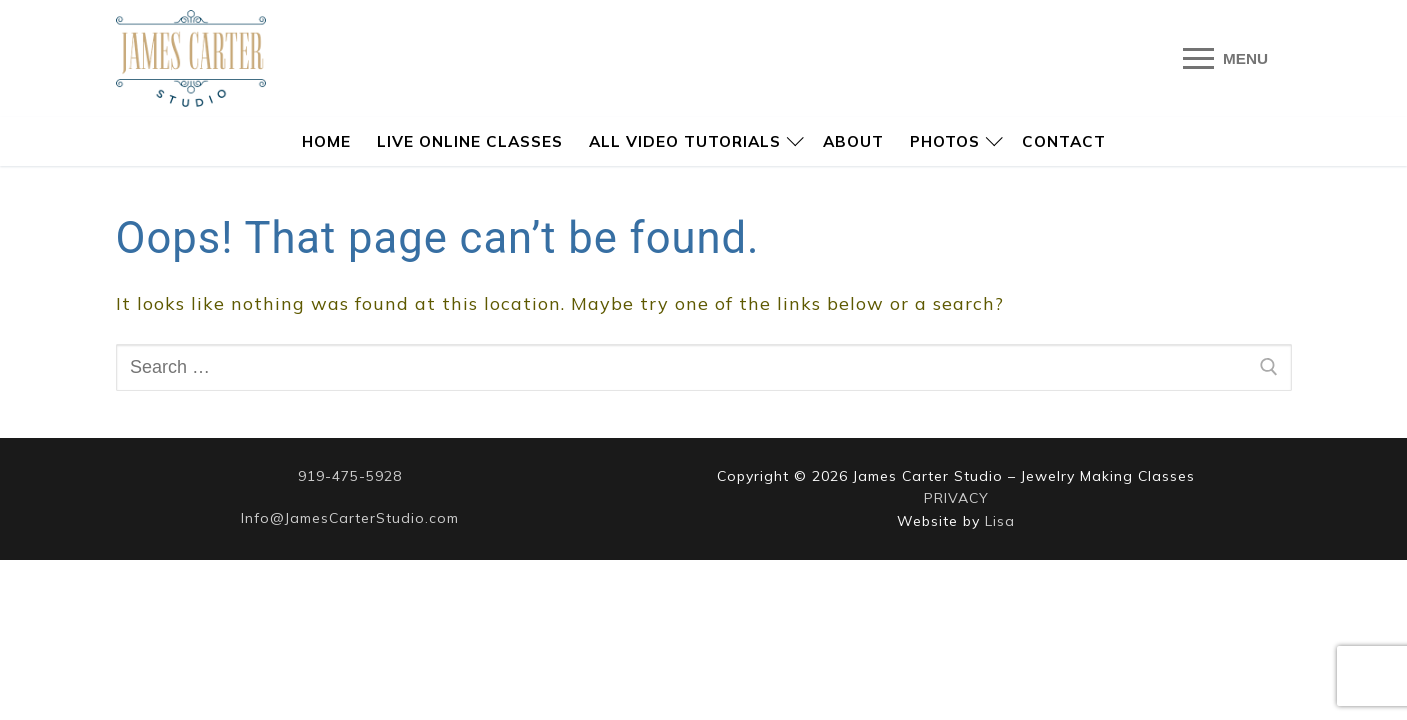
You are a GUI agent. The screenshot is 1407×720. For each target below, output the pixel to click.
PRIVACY (956, 498)
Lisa (1000, 521)
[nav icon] (1226, 58)
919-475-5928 (350, 476)
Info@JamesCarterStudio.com (350, 518)
